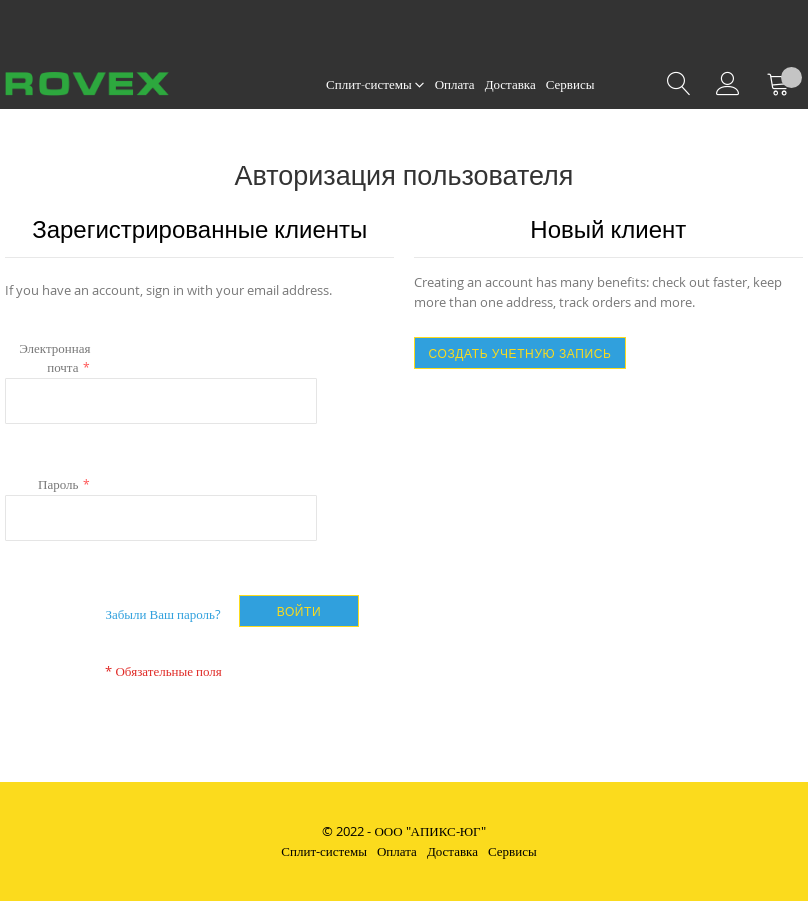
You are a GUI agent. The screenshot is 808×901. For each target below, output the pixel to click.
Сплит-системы (324, 851)
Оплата (397, 851)
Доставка (452, 851)
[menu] (460, 85)
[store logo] (107, 84)
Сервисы (512, 851)
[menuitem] (375, 85)
